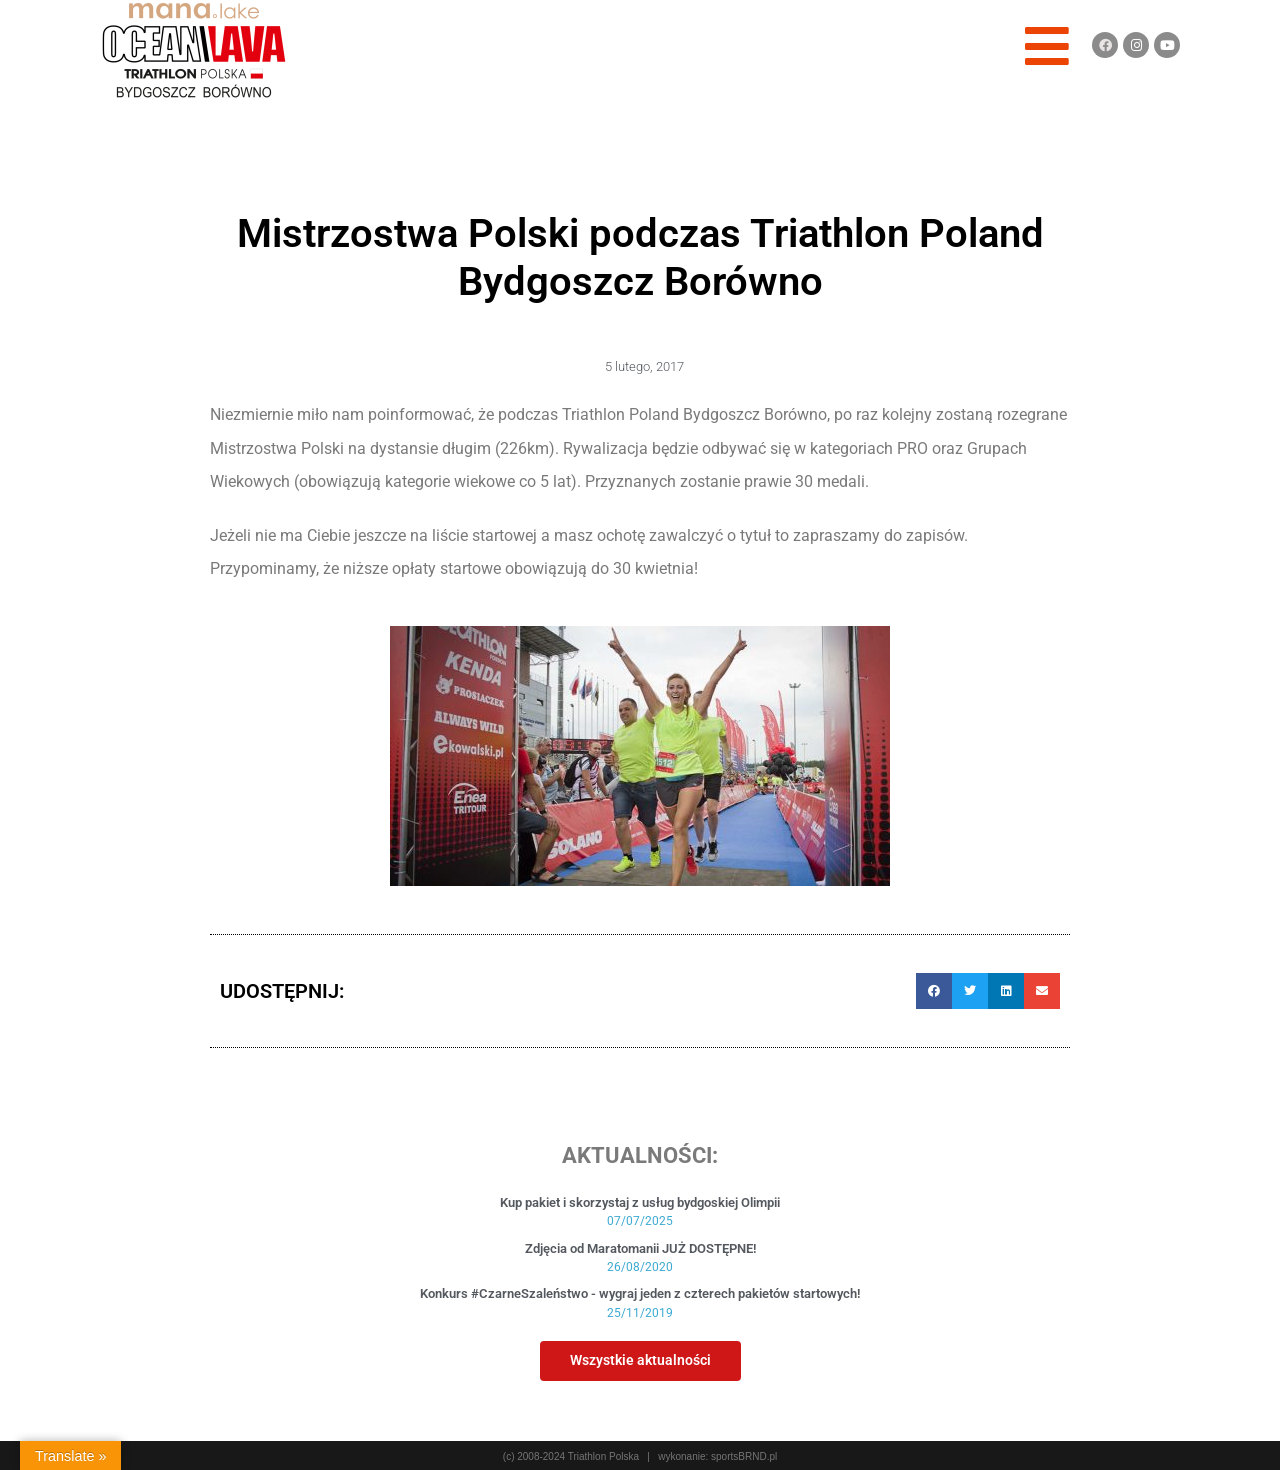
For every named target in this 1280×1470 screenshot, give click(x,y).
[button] (934, 991)
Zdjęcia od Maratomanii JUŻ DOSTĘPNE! (640, 1248)
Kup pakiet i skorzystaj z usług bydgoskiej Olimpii (640, 1202)
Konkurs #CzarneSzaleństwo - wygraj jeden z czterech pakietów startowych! (640, 1293)
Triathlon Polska (603, 1456)
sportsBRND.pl (744, 1456)
